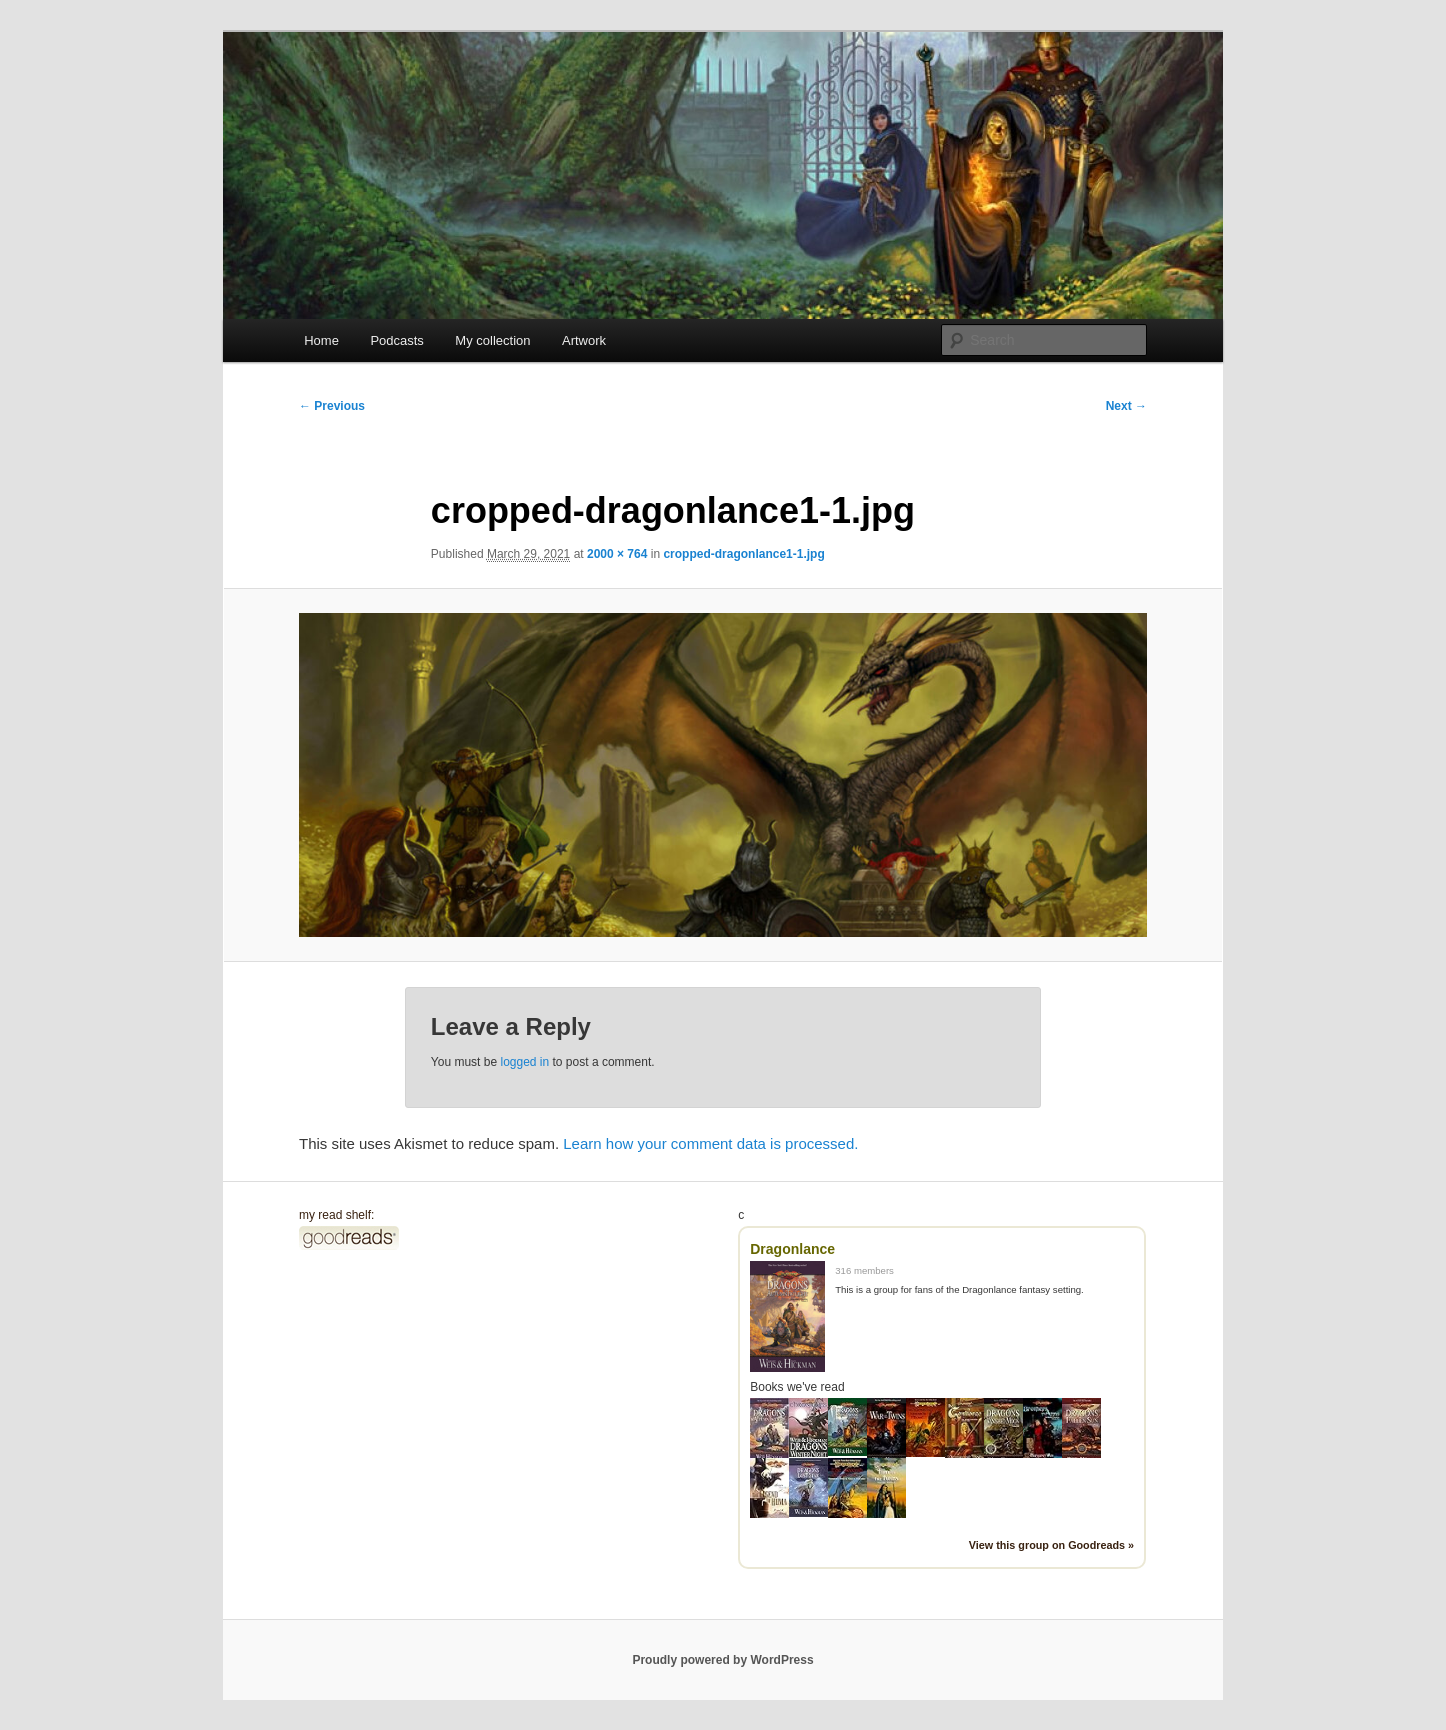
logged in (524, 1062)
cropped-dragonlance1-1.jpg (743, 554)
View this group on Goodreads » (1051, 1545)
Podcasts (396, 340)
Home (321, 340)
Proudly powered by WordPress (722, 1660)
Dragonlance (792, 1249)
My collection (492, 340)
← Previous (332, 406)
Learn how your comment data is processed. (710, 1143)
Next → (1126, 406)
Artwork (584, 340)
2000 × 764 (617, 554)
